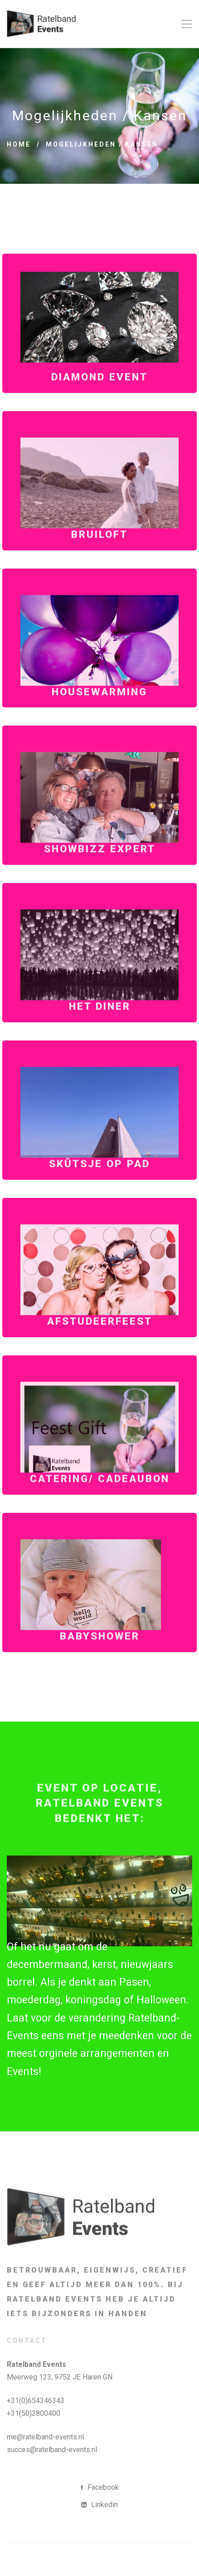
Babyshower (100, 1660)
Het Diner (100, 1030)
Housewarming (99, 715)
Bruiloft (99, 558)
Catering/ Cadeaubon (100, 1502)
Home (19, 144)
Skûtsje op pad (99, 1187)
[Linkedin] (99, 2504)
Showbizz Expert (99, 872)
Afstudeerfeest (99, 1345)
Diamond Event (99, 401)
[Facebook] (99, 2487)
